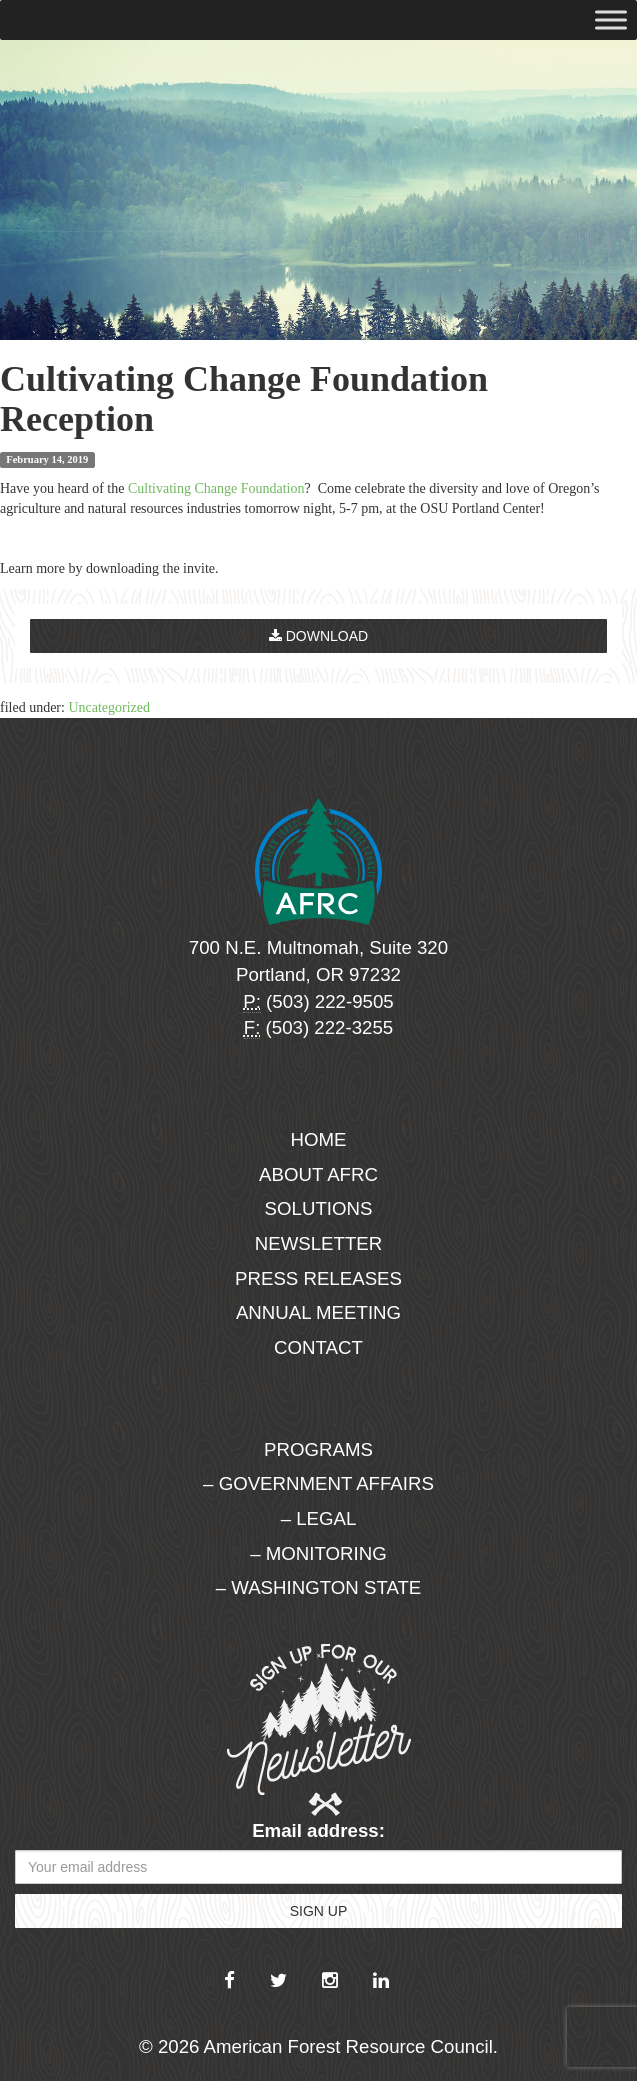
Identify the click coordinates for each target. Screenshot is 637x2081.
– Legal (319, 1518)
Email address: (318, 1830)
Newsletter (319, 1243)
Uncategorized (109, 707)
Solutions (319, 1208)
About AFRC (318, 1174)
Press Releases (318, 1278)
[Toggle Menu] (611, 19)
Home (319, 1139)
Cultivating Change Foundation (216, 488)
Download (318, 636)
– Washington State (319, 1587)
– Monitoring (318, 1553)
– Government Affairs (318, 1483)
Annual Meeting (318, 1312)
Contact (318, 1347)
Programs (318, 1449)
